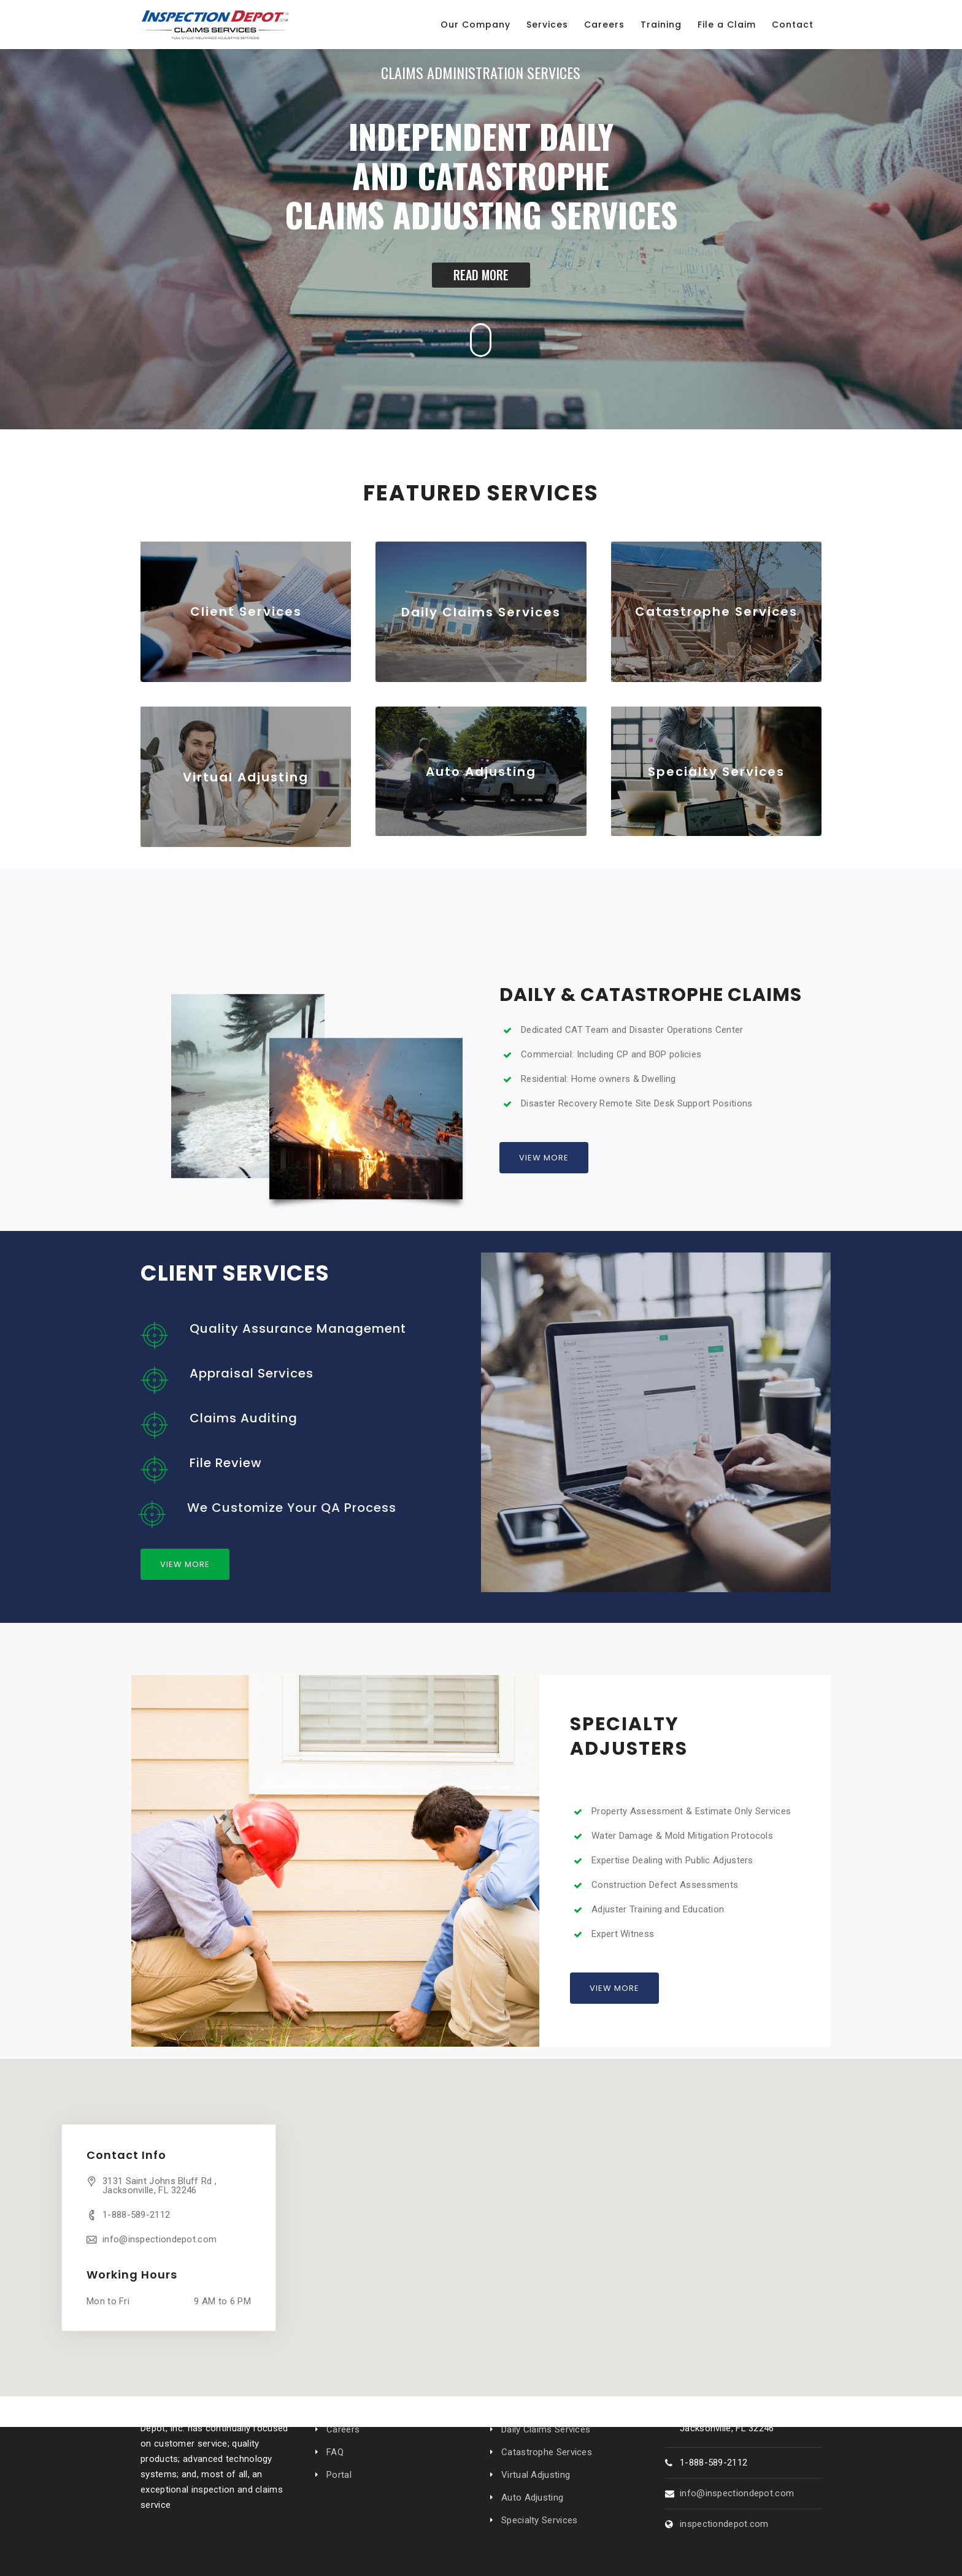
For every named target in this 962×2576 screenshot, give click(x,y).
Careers (343, 2429)
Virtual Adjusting (535, 2474)
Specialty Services (539, 2520)
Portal (339, 2474)
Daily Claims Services (545, 2429)
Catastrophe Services (546, 2452)
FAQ (335, 2452)
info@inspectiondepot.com (159, 2239)
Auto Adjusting (532, 2497)
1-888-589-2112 (136, 2214)
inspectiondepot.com (724, 2523)
